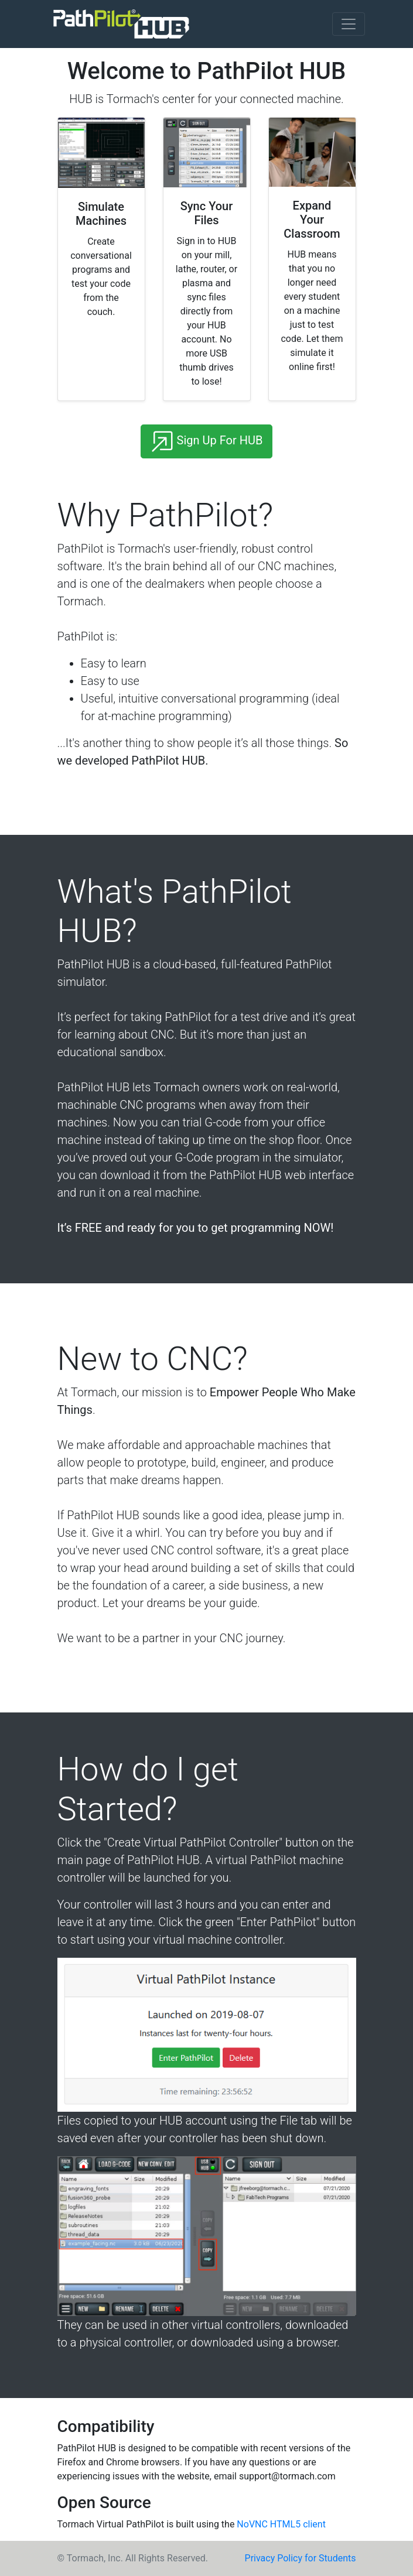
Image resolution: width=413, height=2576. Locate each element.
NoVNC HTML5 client (281, 2524)
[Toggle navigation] (348, 24)
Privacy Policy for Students (300, 2558)
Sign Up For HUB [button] (207, 441)
